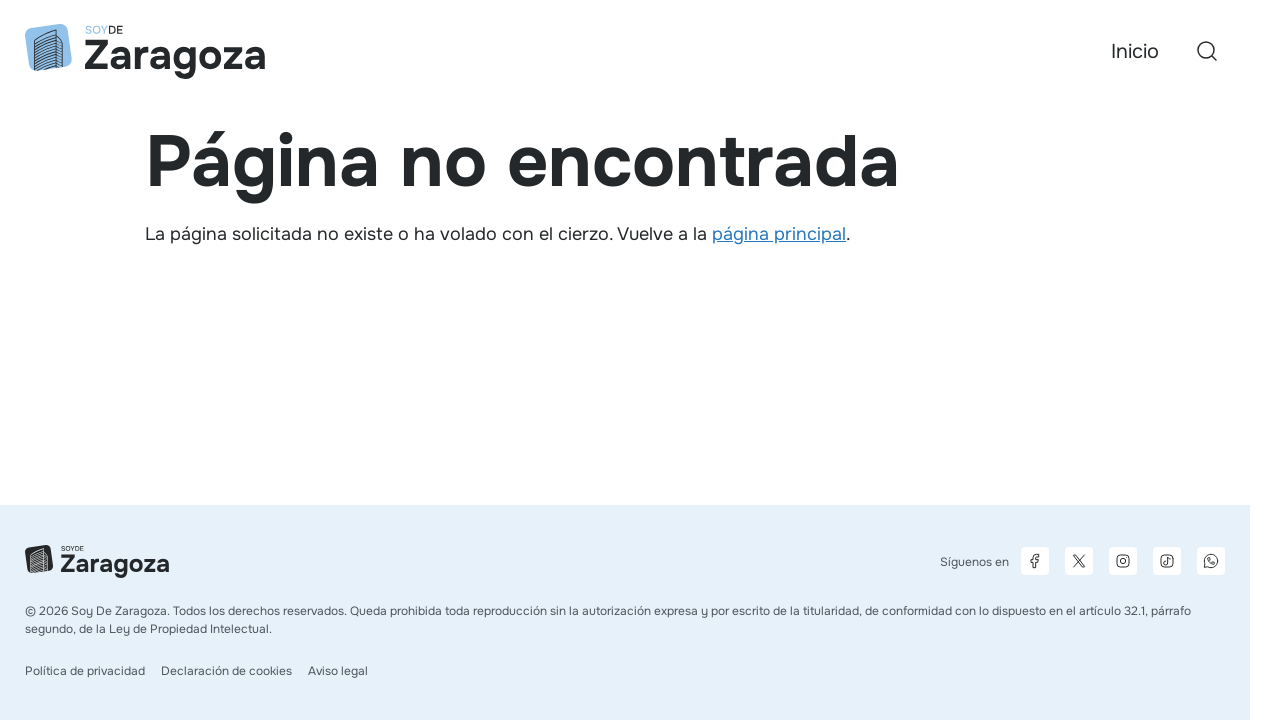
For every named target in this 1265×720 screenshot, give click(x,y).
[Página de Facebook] (1035, 561)
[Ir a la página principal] (145, 51)
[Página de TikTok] (1167, 561)
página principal (779, 234)
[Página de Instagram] (1123, 561)
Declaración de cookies (226, 671)
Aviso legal (338, 671)
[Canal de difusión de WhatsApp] (1211, 561)
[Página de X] (1079, 561)
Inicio (1135, 51)
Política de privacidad (85, 671)
